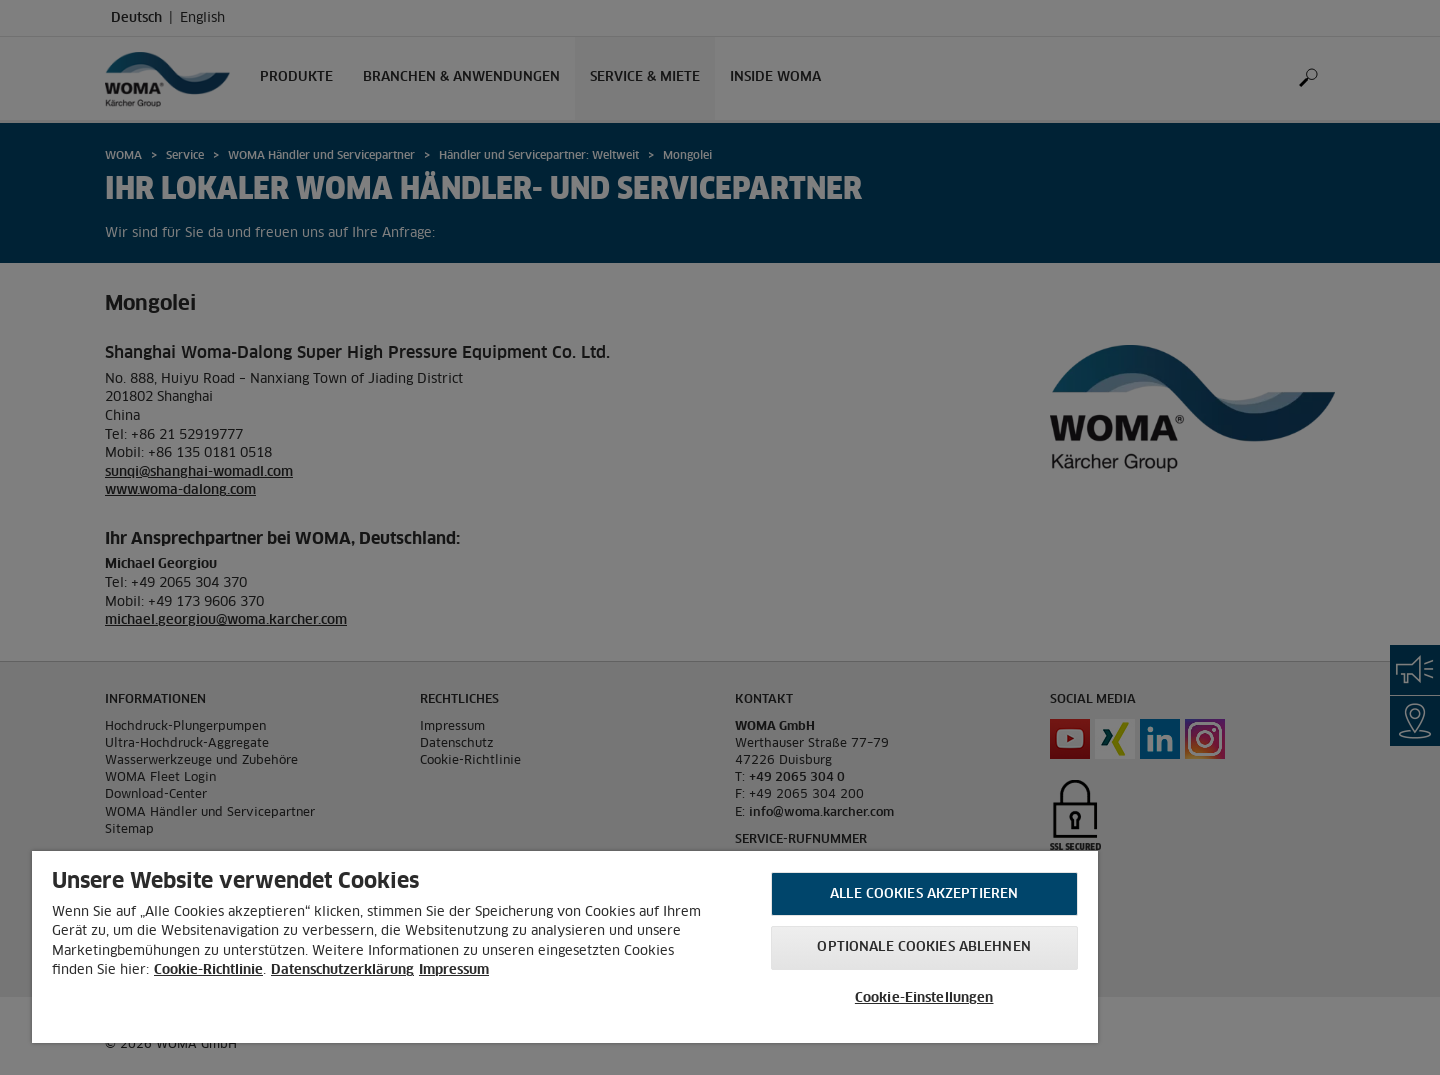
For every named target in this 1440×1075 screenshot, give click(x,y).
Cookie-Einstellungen (924, 998)
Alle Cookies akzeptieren (924, 894)
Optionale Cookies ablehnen (923, 947)
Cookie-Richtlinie (208, 970)
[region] (565, 947)
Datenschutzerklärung (342, 970)
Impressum (454, 970)
